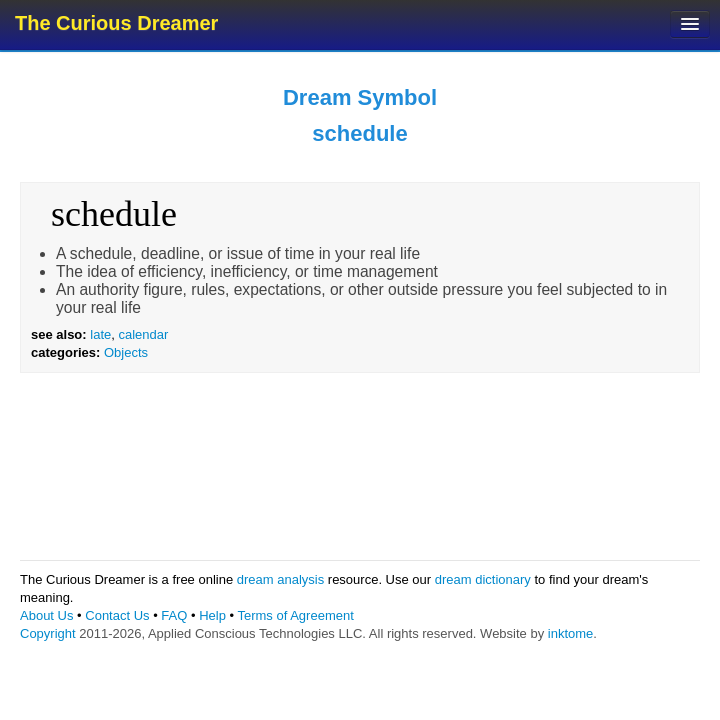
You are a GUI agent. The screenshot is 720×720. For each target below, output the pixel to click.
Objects (126, 352)
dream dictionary (483, 579)
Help (212, 615)
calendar (143, 334)
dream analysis (280, 579)
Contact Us (117, 615)
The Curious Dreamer (116, 23)
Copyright (48, 633)
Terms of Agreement (295, 615)
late (100, 334)
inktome (571, 633)
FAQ (174, 615)
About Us (46, 615)
